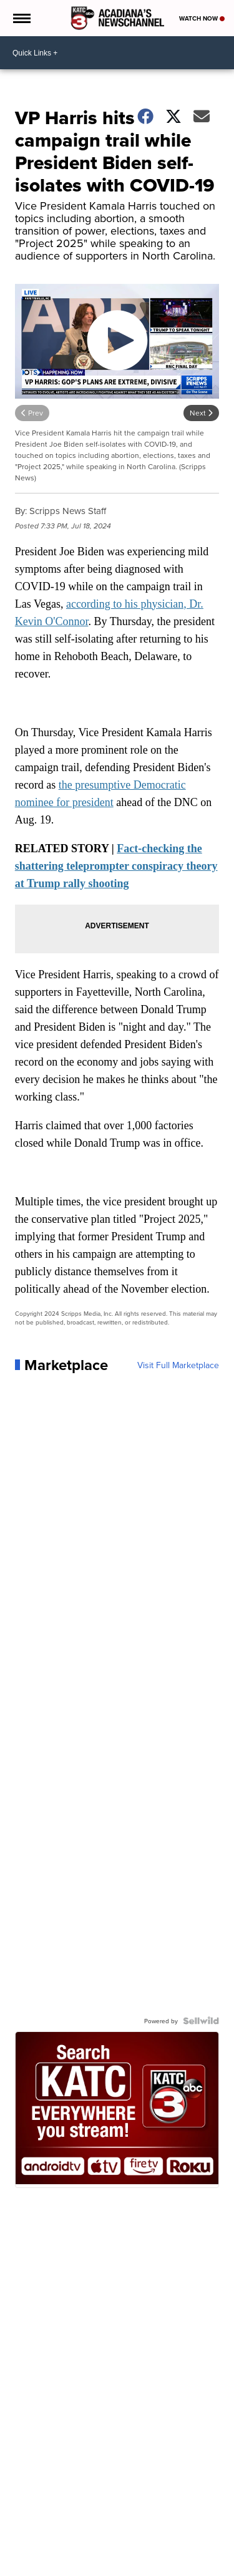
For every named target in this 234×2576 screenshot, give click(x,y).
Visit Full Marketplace (178, 1365)
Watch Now (202, 18)
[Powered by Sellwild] (201, 2020)
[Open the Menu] (20, 18)
